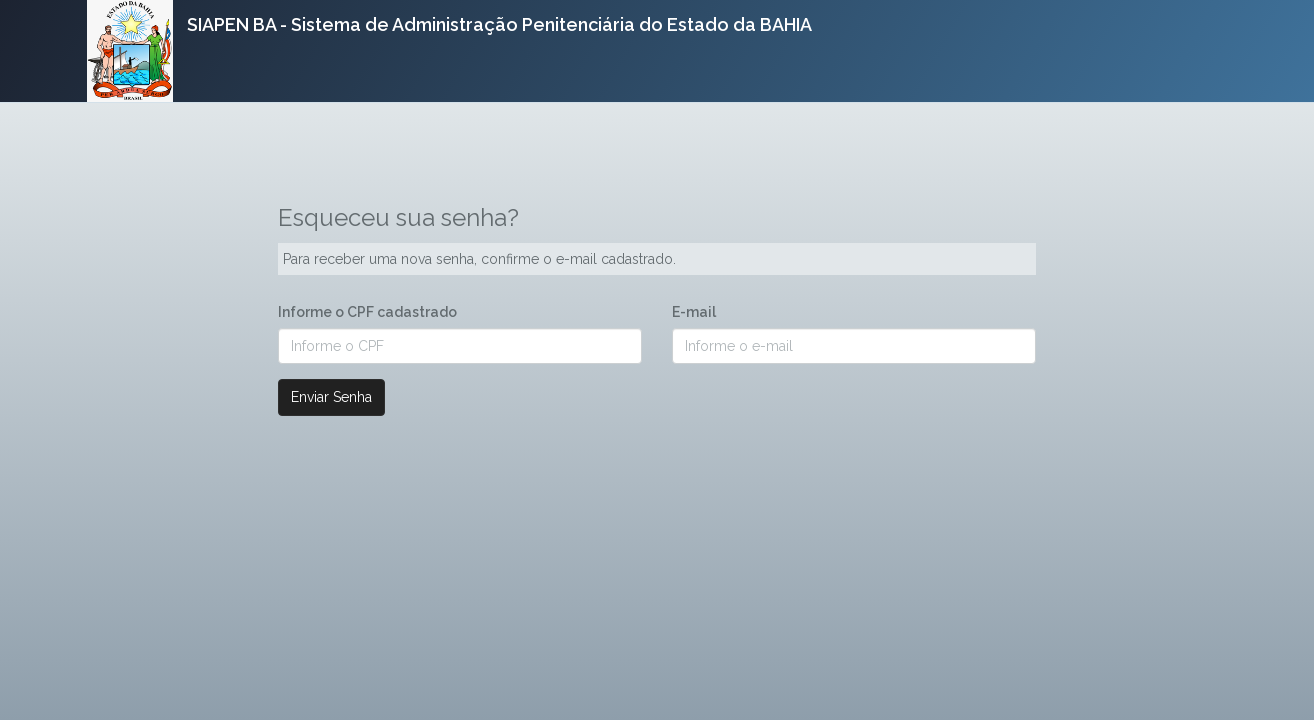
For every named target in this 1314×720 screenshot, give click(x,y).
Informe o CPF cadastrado (367, 312)
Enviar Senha (331, 397)
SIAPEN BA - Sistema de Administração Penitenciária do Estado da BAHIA (499, 24)
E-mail (694, 312)
